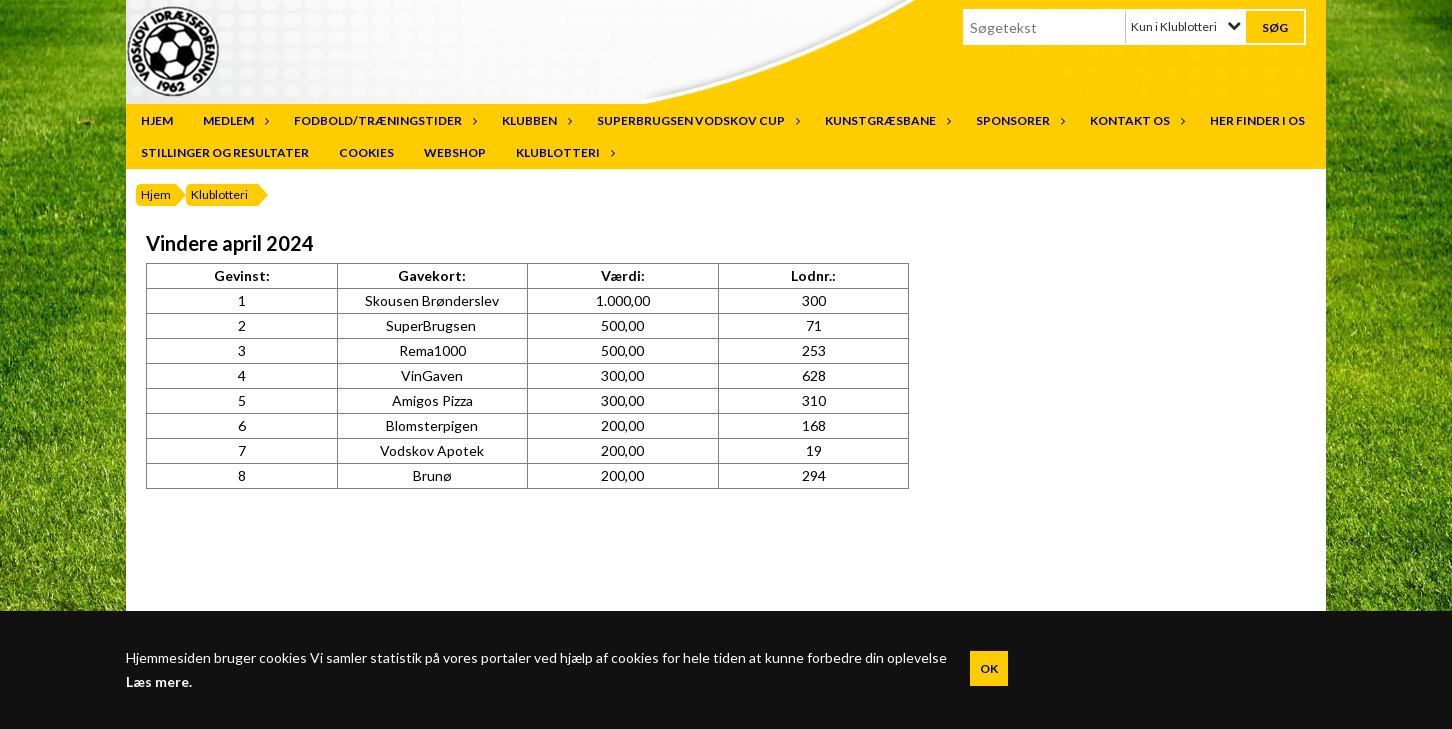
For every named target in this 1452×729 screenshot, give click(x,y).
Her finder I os (1257, 120)
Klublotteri (563, 152)
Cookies (366, 152)
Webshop (455, 152)
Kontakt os (1135, 120)
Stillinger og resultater (225, 152)
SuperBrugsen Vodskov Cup (696, 120)
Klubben (534, 120)
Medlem (233, 120)
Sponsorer (1018, 120)
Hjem (157, 120)
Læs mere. (159, 682)
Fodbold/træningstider (383, 120)
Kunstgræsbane (885, 120)
